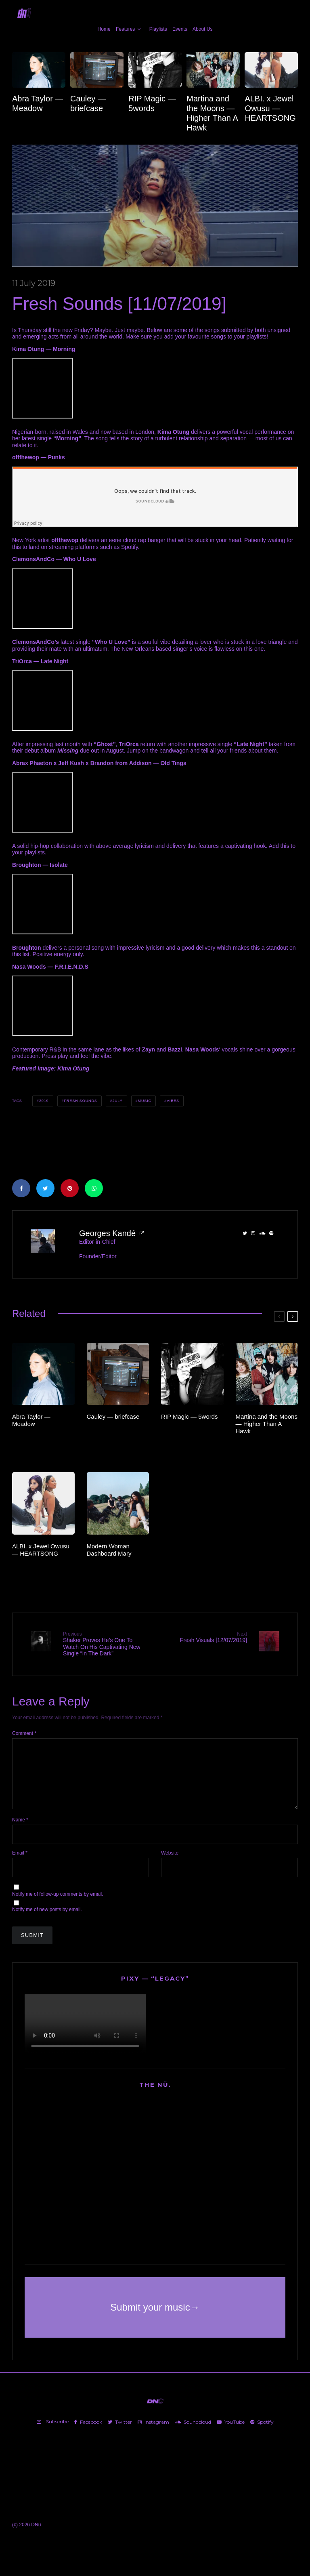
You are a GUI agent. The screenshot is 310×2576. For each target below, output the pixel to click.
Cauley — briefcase (88, 103)
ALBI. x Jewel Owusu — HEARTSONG (270, 108)
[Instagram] (153, 2434)
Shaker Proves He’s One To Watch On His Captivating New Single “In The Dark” (106, 1644)
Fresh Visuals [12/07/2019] (204, 1637)
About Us (202, 29)
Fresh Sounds (80, 1101)
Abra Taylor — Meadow (37, 103)
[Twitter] (120, 2434)
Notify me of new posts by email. (47, 1922)
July (118, 1101)
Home (104, 29)
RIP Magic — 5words (152, 103)
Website (169, 1865)
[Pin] (70, 1188)
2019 (44, 1101)
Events (179, 29)
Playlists (158, 29)
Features (125, 29)
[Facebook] (88, 2434)
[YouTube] (230, 2434)
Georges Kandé (107, 1233)
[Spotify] (261, 2434)
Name (20, 1832)
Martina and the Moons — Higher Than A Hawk (211, 113)
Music (145, 1101)
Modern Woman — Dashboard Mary (112, 1550)
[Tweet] (45, 1188)
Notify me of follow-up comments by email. (57, 1906)
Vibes (173, 1101)
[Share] (21, 1188)
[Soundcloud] (193, 2434)
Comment (24, 1733)
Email (19, 1865)
